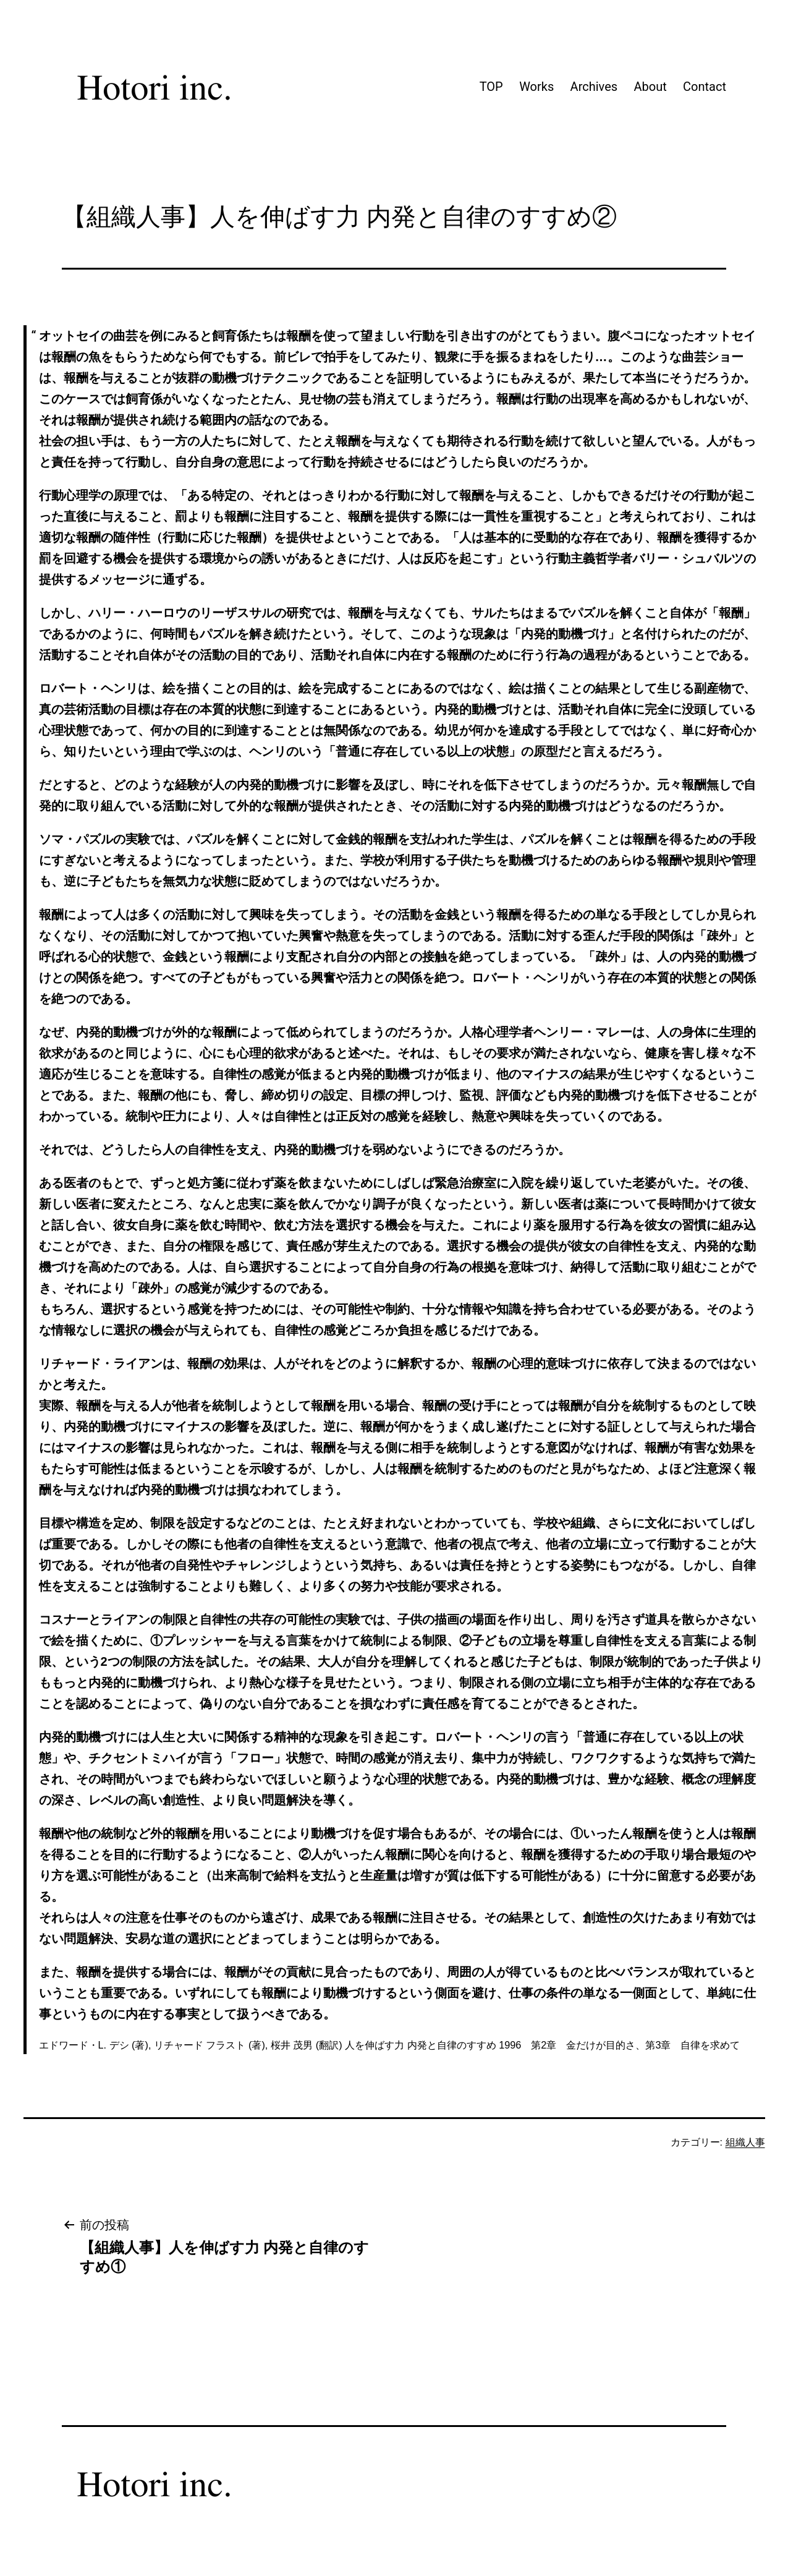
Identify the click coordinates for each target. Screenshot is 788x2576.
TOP (491, 86)
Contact (704, 86)
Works (536, 86)
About (649, 86)
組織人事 (745, 2142)
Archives (593, 86)
